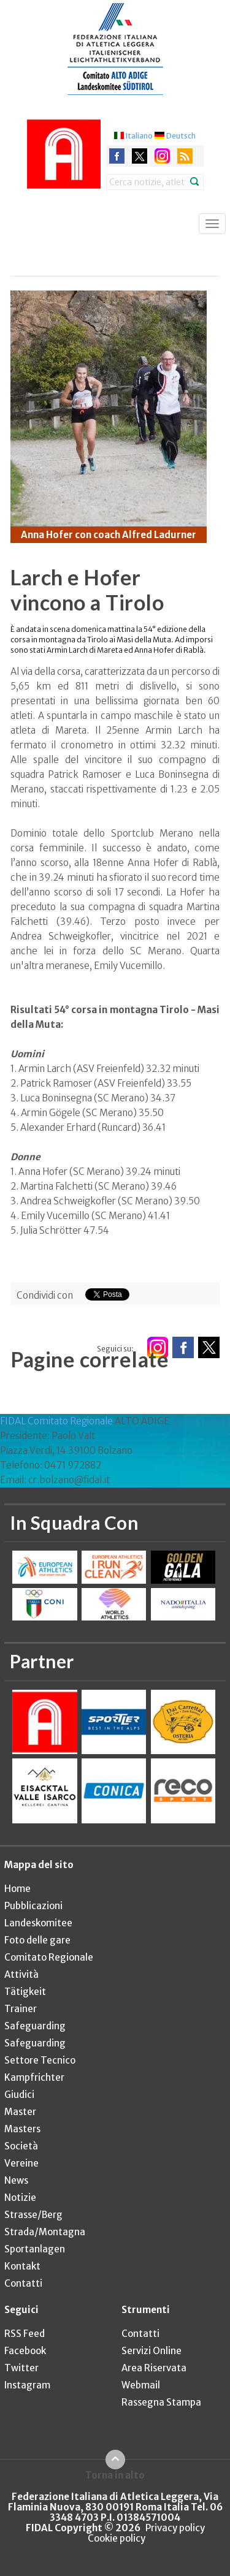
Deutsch (181, 135)
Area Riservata (153, 2368)
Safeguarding (35, 2026)
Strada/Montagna (44, 2232)
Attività (21, 1974)
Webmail (140, 2385)
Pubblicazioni (33, 1906)
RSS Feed (24, 2333)
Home (17, 1888)
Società (21, 2146)
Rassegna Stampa (161, 2402)
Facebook (25, 2351)
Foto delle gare (37, 1940)
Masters (22, 2129)
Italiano (139, 135)
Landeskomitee (38, 1923)
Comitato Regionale (48, 1957)
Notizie (20, 2197)
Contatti (23, 2283)
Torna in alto (115, 2474)
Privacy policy (175, 2528)
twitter (139, 156)
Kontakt (22, 2266)
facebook (117, 156)
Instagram (27, 2385)
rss (185, 156)
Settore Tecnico (39, 2060)
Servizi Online (151, 2351)
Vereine (21, 2163)
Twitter (21, 2368)
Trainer (20, 2009)
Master (20, 2112)
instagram (162, 156)
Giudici (19, 2094)
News (16, 2180)
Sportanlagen (34, 2249)
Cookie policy (116, 2538)
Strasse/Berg (33, 2215)
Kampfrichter (34, 2077)
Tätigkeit (25, 1991)
